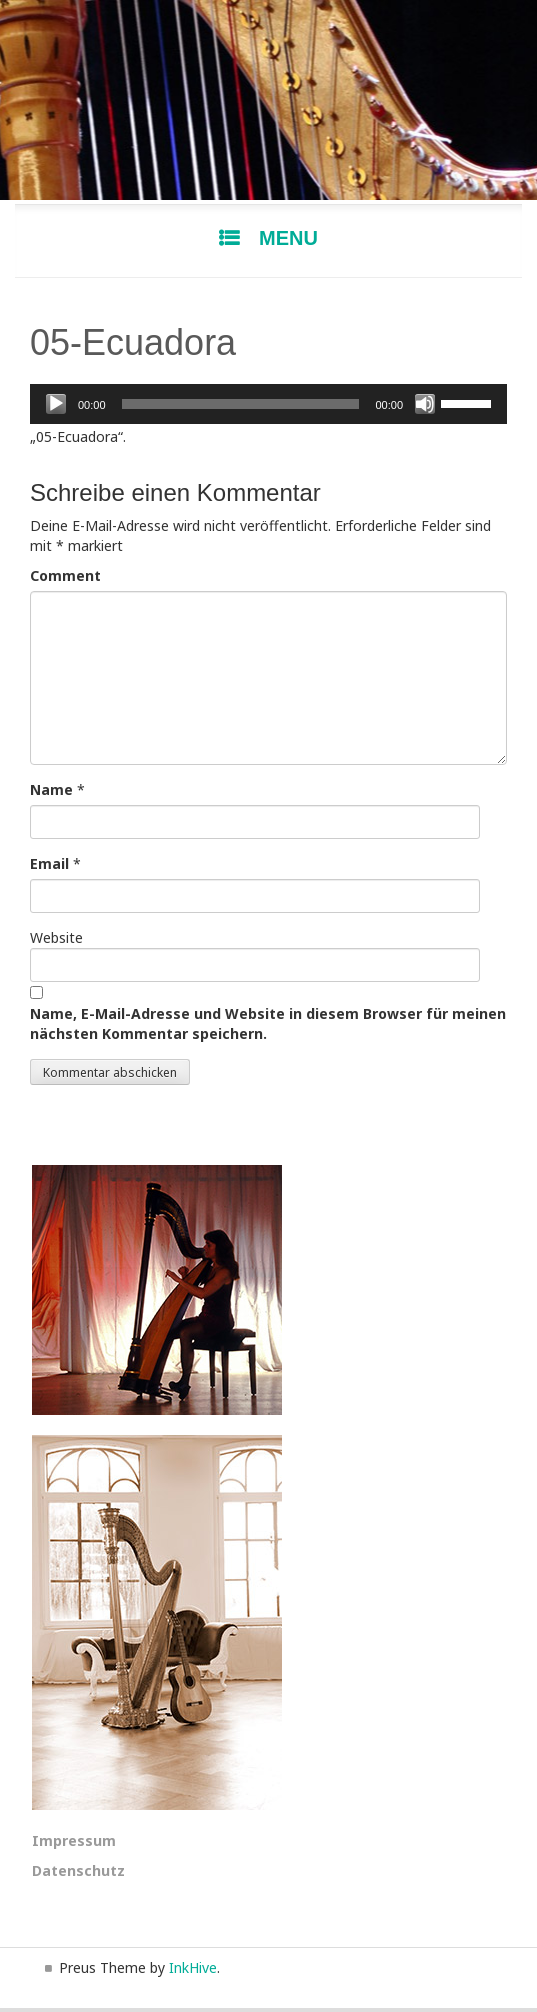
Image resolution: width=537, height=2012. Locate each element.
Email (49, 863)
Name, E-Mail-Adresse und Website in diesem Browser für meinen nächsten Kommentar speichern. (268, 1023)
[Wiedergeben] (56, 404)
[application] (268, 404)
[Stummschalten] (425, 404)
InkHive (193, 1967)
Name (51, 789)
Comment (65, 575)
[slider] (241, 404)
